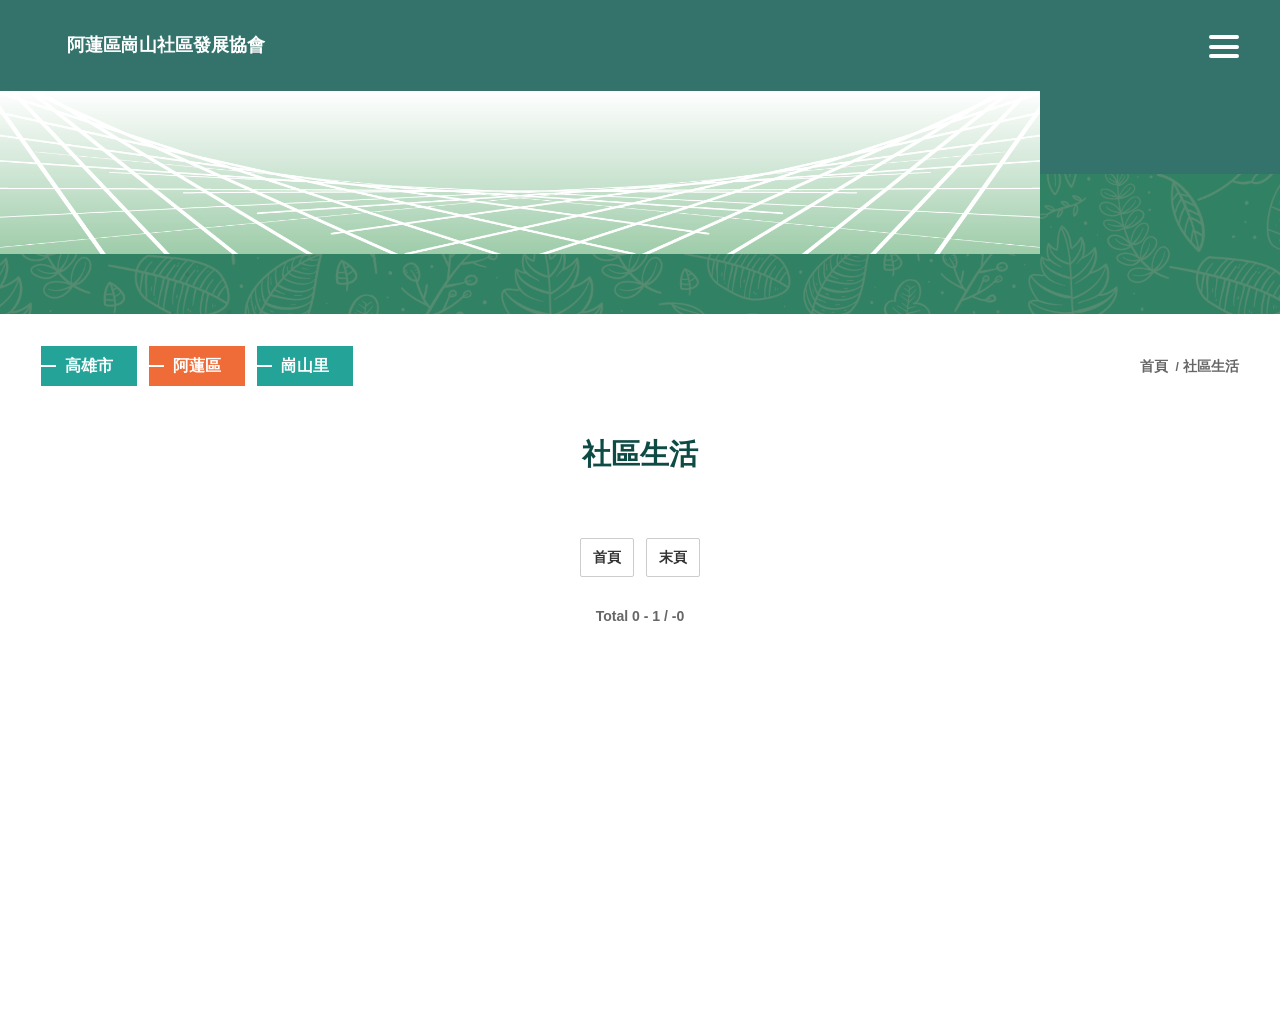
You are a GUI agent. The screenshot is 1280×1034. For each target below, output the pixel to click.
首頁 (1156, 366)
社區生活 (1211, 366)
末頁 (673, 557)
